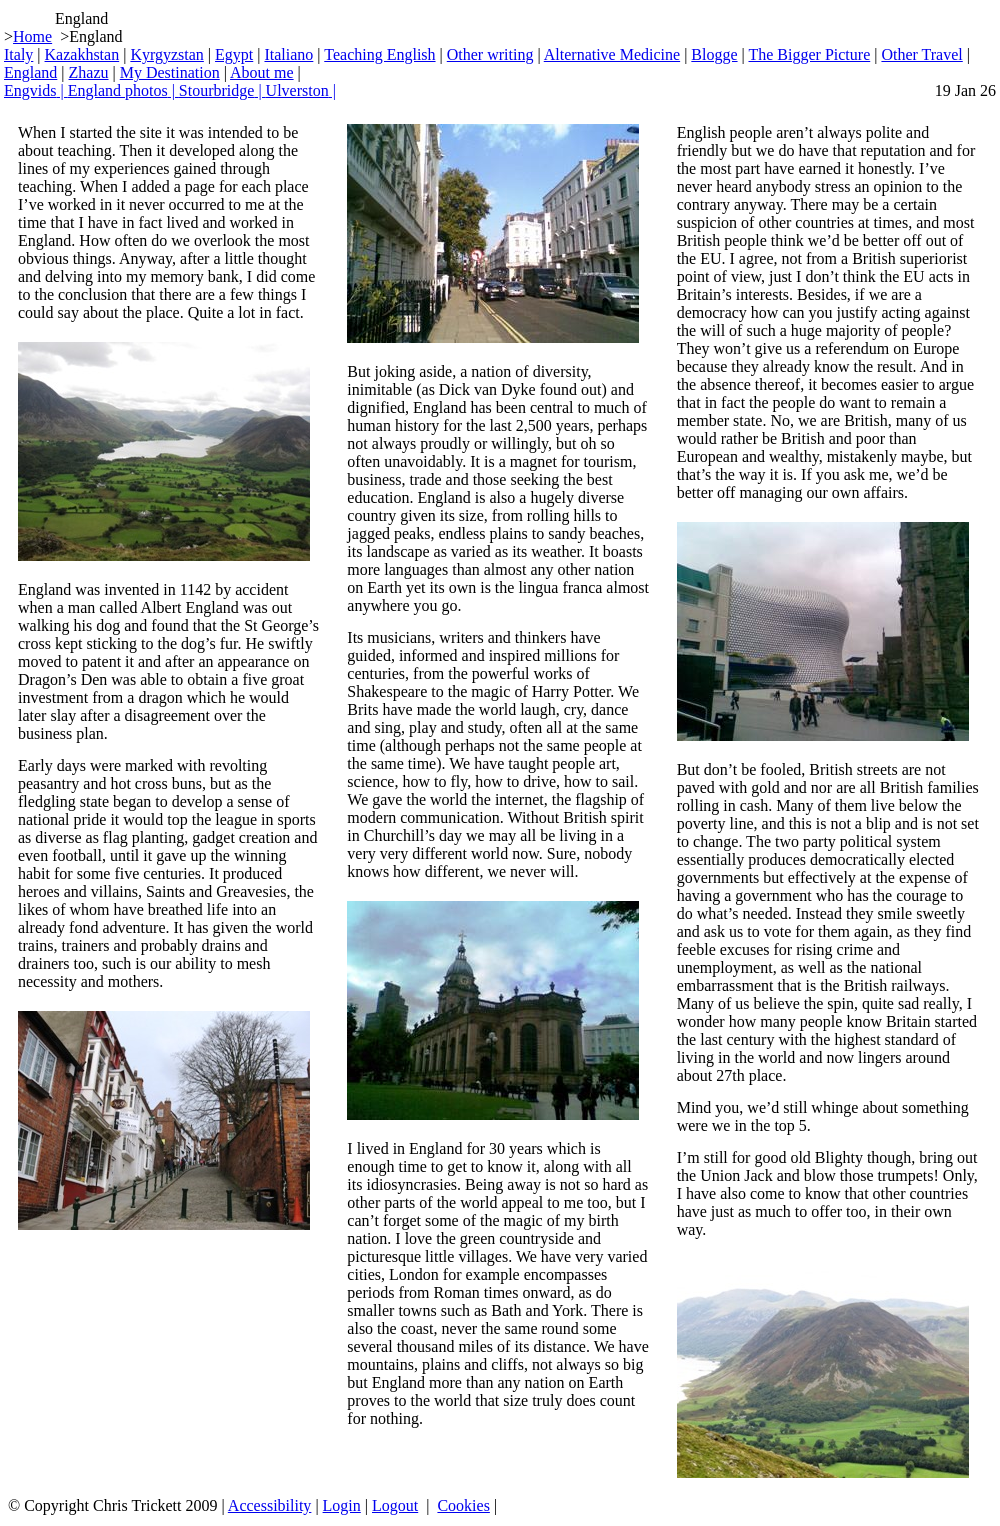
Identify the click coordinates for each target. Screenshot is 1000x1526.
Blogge (714, 54)
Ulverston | (301, 90)
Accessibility (270, 1505)
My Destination (170, 72)
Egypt (234, 54)
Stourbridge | (222, 90)
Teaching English (379, 54)
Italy (18, 54)
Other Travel (921, 54)
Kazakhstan (82, 54)
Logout (395, 1505)
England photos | (123, 90)
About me (262, 72)
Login (342, 1505)
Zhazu (89, 72)
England (30, 72)
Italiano (288, 54)
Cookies (463, 1505)
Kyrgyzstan (166, 54)
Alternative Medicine (612, 54)
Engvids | (36, 90)
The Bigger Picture (809, 54)
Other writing (490, 54)
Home (32, 36)
